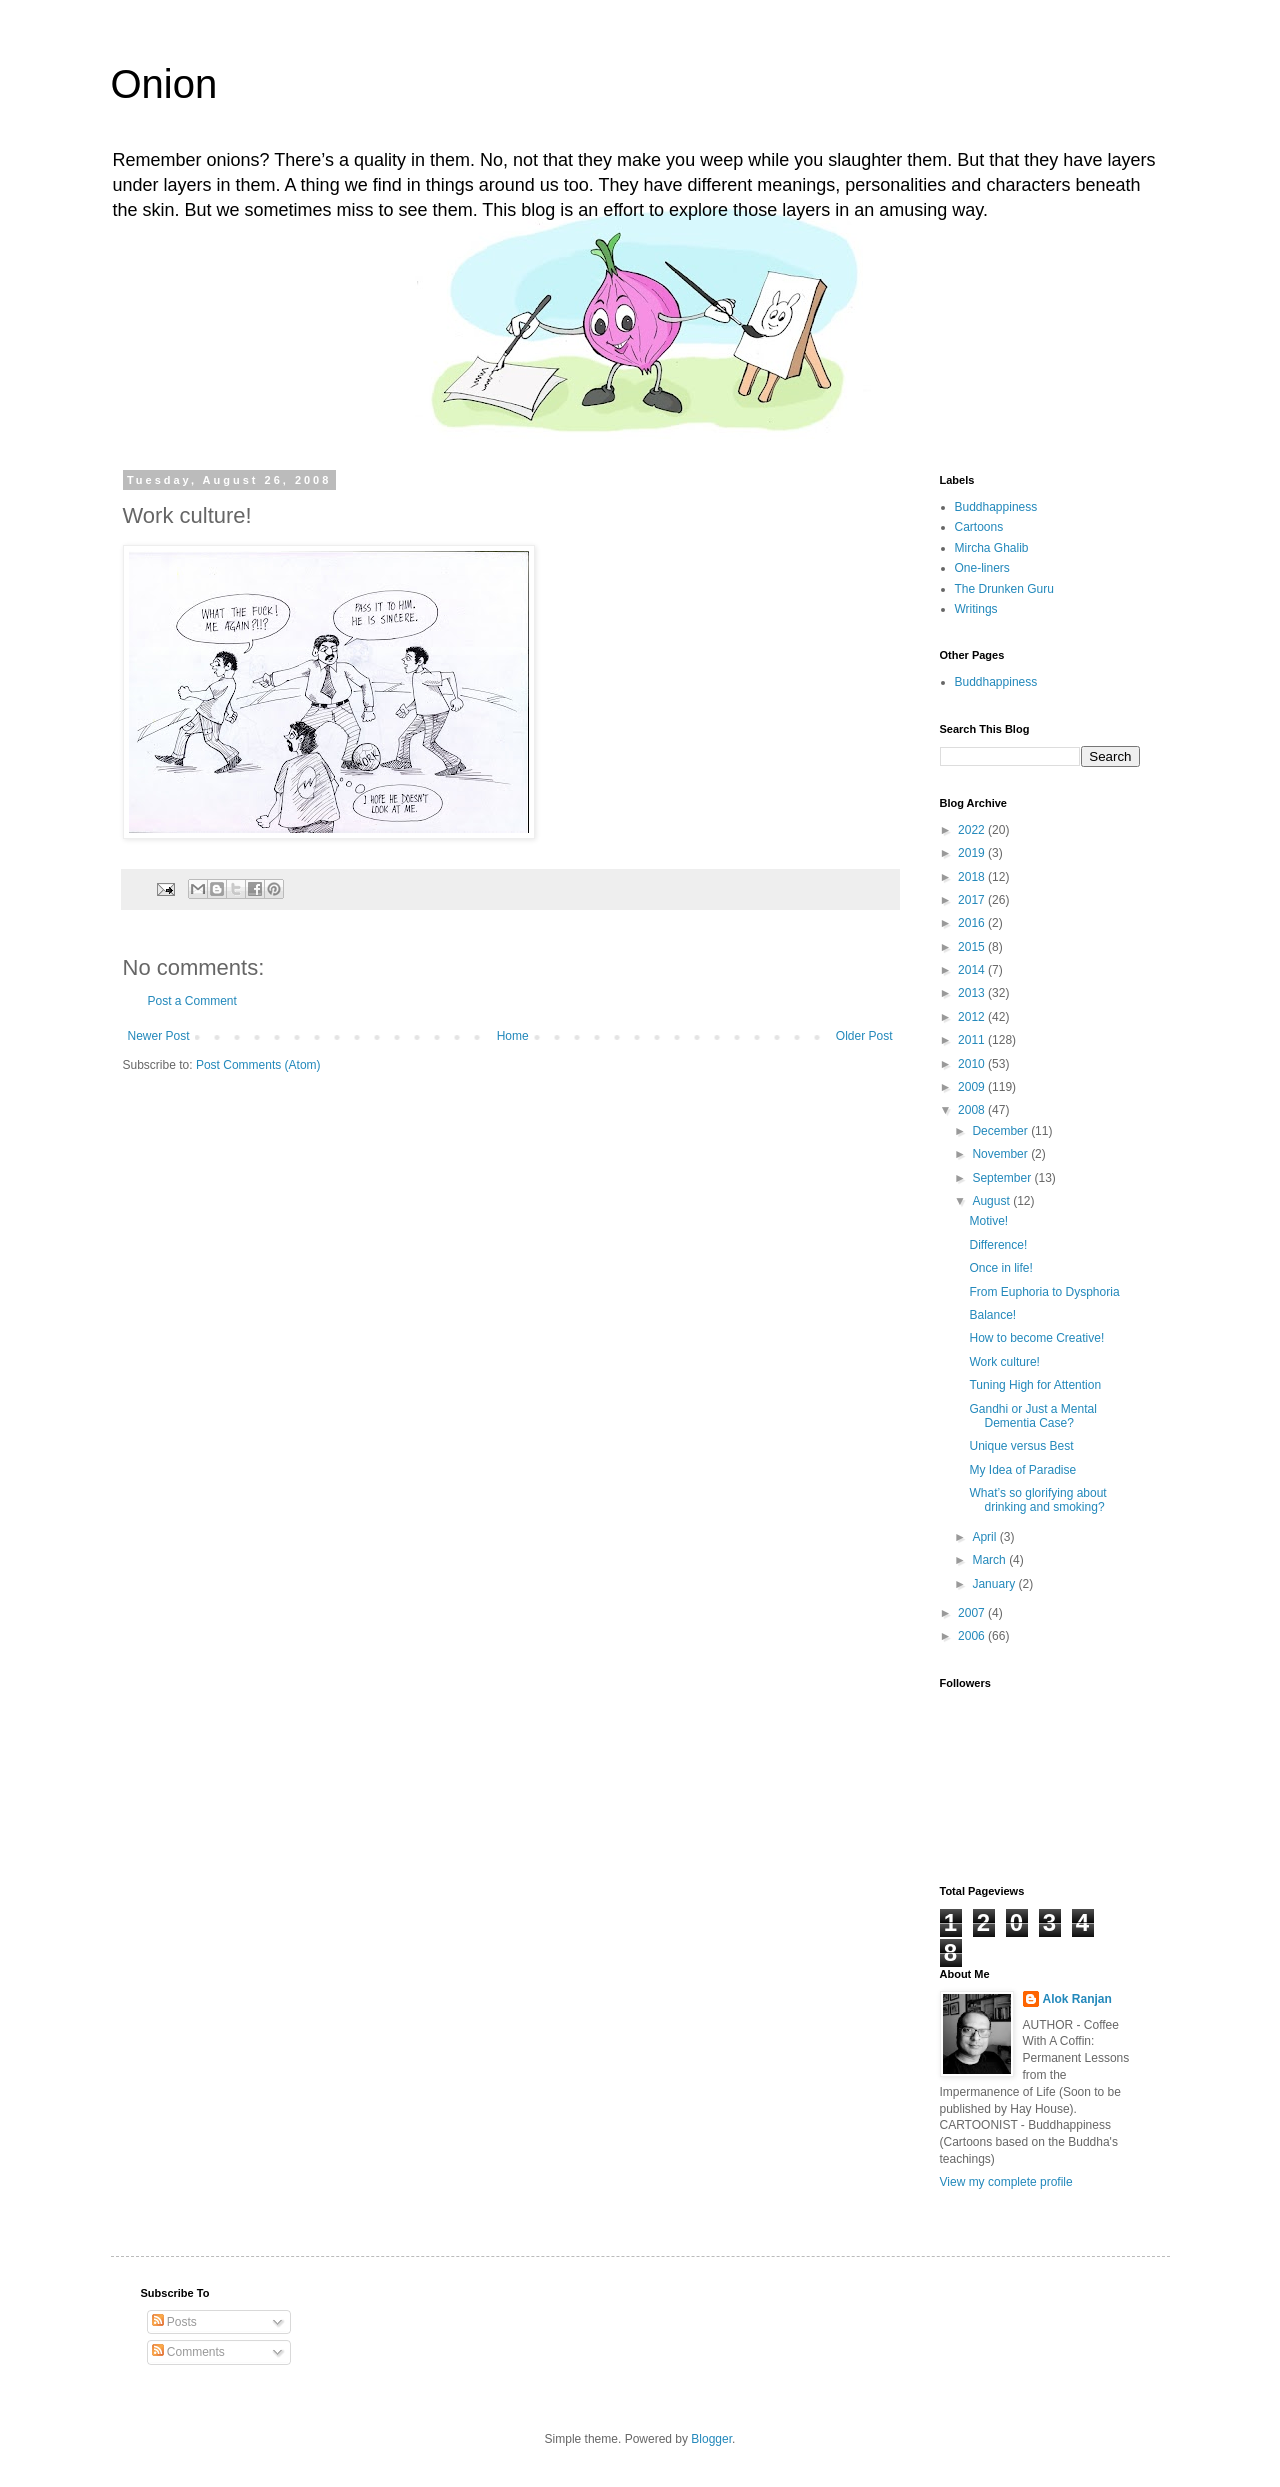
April (985, 1537)
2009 (973, 1087)
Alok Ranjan (1077, 1999)
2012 (973, 1017)
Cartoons (979, 527)
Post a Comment (192, 1001)
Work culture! (1004, 1362)
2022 (973, 830)
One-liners (982, 568)
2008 (973, 1110)
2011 (973, 1040)
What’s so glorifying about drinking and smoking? (1037, 1500)
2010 (973, 1064)
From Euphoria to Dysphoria (1044, 1292)
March (990, 1560)
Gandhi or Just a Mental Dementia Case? (1032, 1416)
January (995, 1584)
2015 (973, 947)
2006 (973, 1636)
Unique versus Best (1021, 1446)
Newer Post (159, 1036)
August (992, 1201)
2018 (973, 877)
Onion (164, 84)
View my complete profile (1006, 2182)
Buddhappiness (996, 507)
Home (513, 1036)
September (1003, 1178)
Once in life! (1000, 1268)
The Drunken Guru (1004, 589)
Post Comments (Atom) (258, 1065)
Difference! (998, 1245)
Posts (174, 2322)
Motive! (988, 1221)
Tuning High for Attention (1035, 1385)
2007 (973, 1613)
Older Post (864, 1036)
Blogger (711, 2439)
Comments (188, 2352)
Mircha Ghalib (992, 548)
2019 (973, 853)
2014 (973, 970)
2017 (973, 900)
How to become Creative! (1036, 1338)
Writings (976, 609)
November (1001, 1154)
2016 (973, 923)
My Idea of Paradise (1022, 1470)
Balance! (992, 1315)
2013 (973, 993)
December (1001, 1131)
